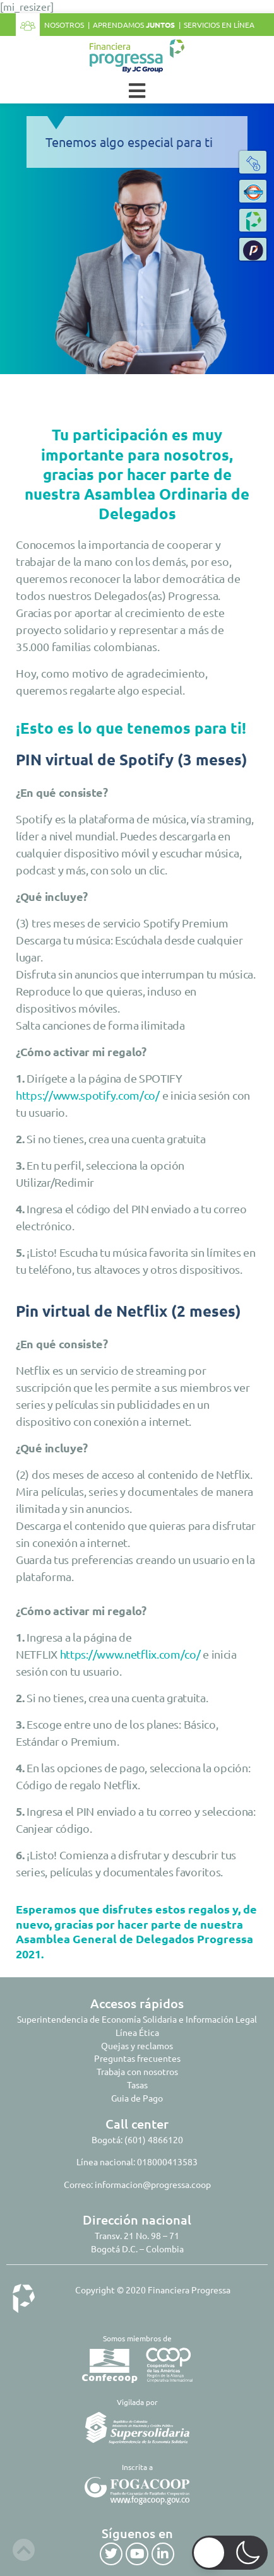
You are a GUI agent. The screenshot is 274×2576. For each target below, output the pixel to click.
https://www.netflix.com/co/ (130, 1654)
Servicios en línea (219, 25)
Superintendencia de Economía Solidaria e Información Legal (137, 2019)
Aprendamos (134, 25)
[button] (253, 249)
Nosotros (64, 25)
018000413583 (167, 2161)
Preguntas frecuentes (137, 2058)
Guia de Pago (137, 2097)
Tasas (137, 2084)
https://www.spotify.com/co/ (88, 1095)
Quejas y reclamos (137, 2045)
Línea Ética (137, 2032)
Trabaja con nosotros (137, 2071)
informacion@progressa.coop (153, 2184)
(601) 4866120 (153, 2139)
